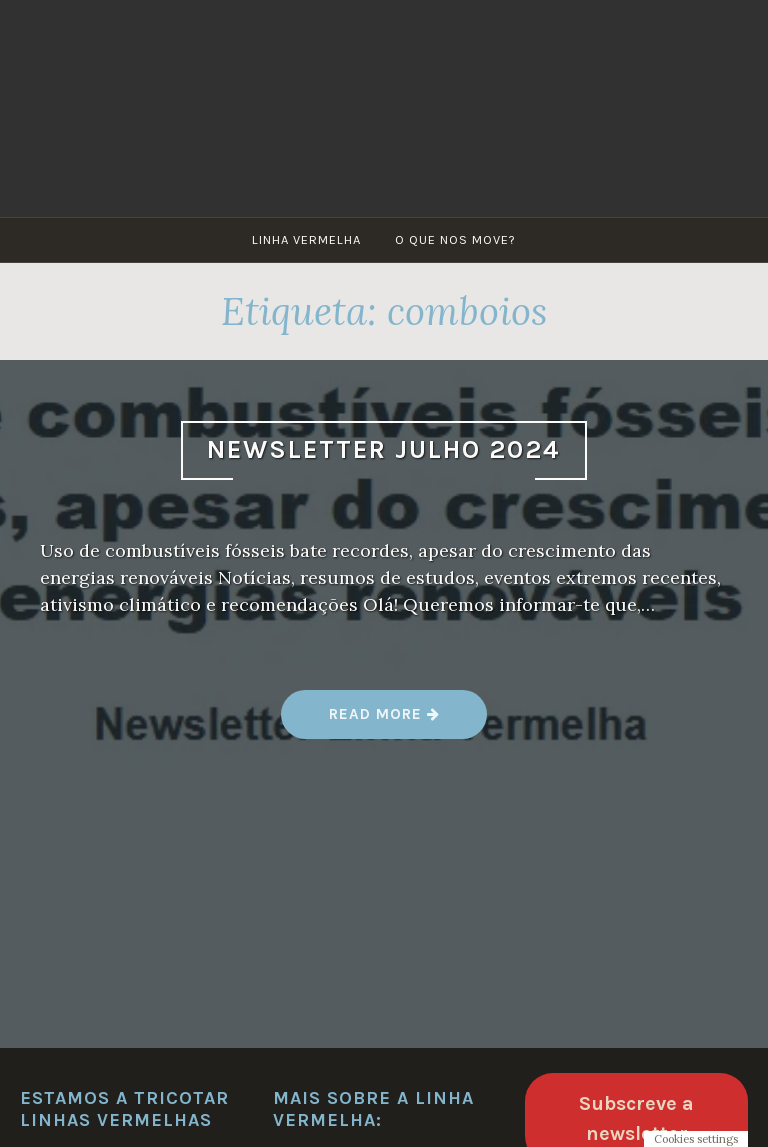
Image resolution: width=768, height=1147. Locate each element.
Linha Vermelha (306, 239)
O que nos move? (455, 239)
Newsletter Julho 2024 (384, 449)
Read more (385, 721)
